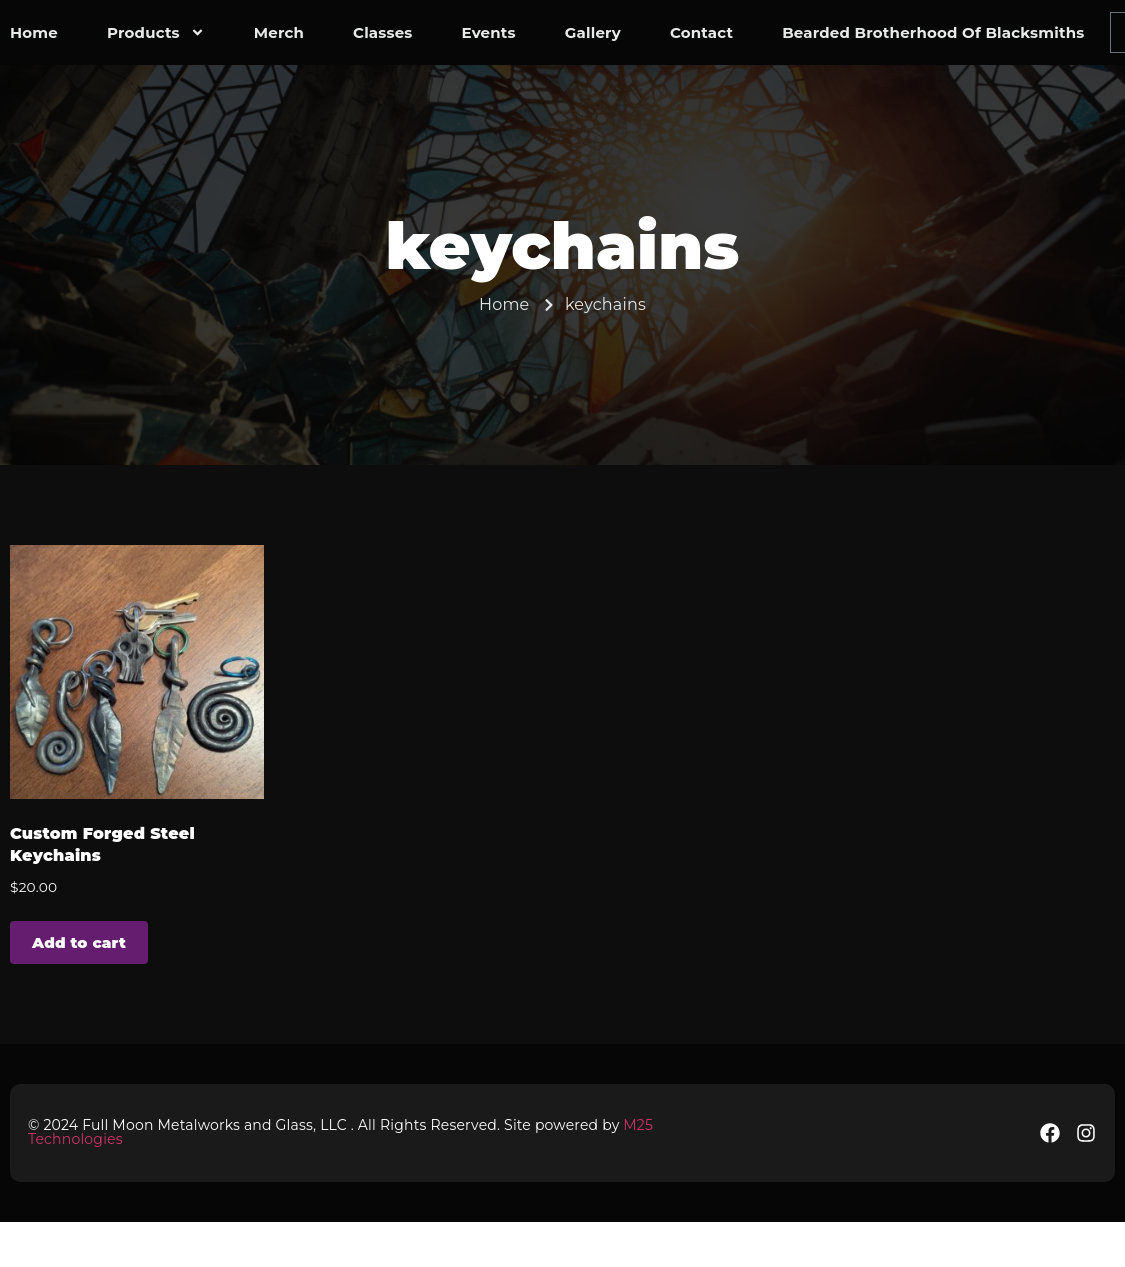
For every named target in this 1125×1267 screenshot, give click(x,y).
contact (701, 32)
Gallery (593, 32)
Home (34, 32)
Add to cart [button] (79, 942)
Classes (382, 32)
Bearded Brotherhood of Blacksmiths (933, 32)
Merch (279, 32)
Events (488, 32)
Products (156, 33)
